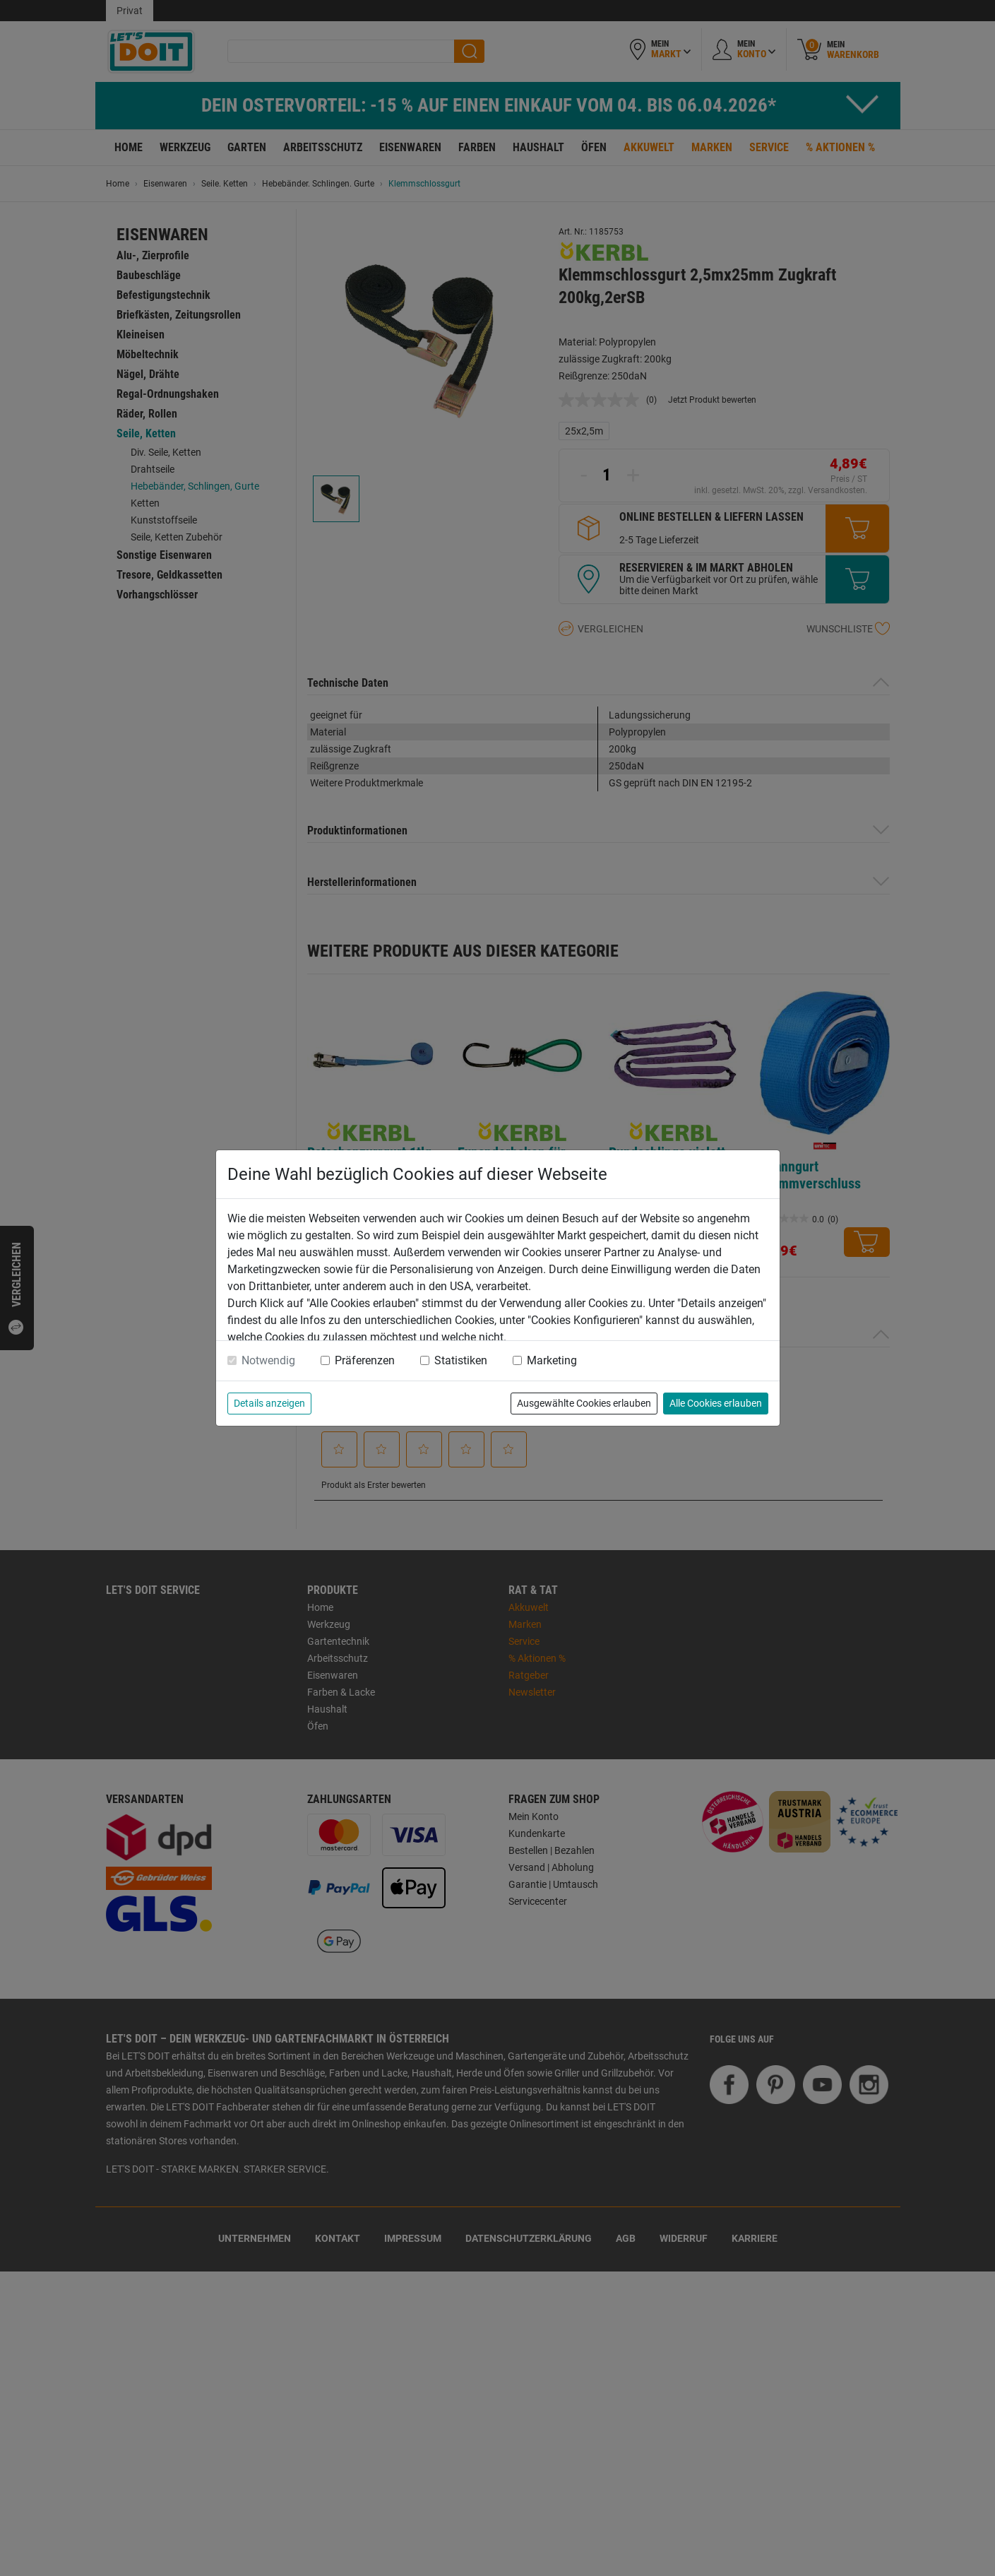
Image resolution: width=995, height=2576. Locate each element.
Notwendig (268, 1360)
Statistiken (460, 1360)
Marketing (552, 1360)
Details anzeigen (269, 1403)
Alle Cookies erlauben (715, 1403)
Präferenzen (365, 1360)
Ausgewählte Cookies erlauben (584, 1403)
